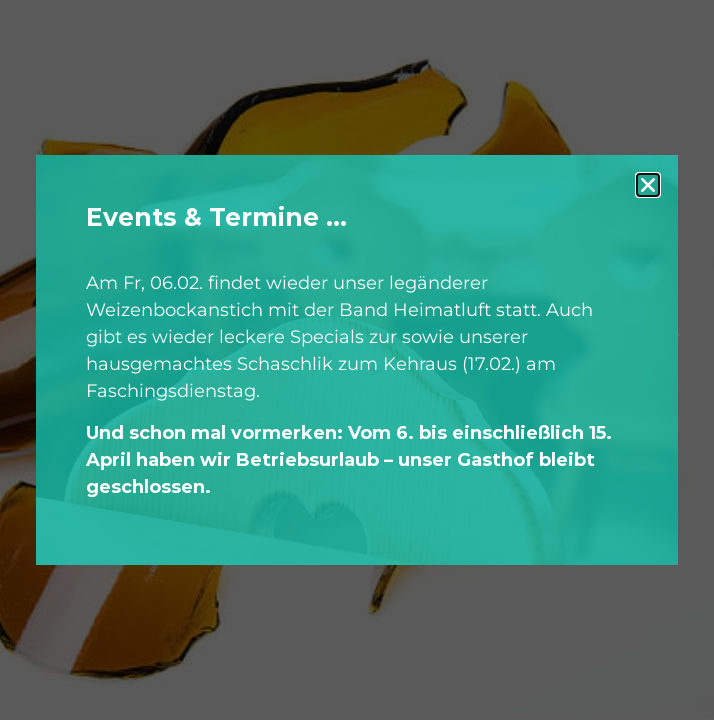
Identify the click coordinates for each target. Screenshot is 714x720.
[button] (648, 185)
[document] (357, 360)
